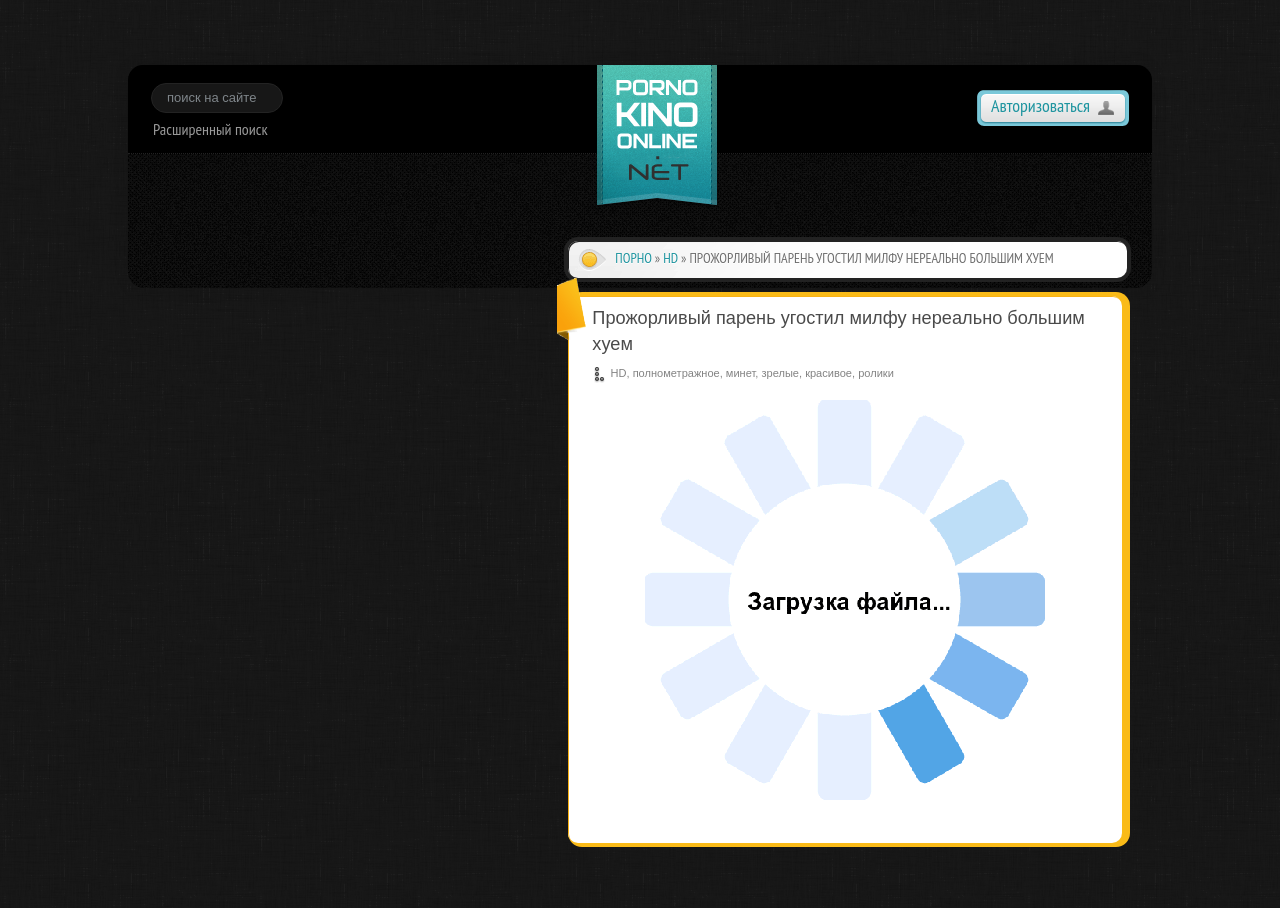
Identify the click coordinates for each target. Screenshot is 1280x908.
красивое (828, 373)
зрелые (780, 373)
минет (740, 373)
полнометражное (676, 373)
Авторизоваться (1040, 105)
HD (670, 258)
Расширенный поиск (210, 129)
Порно (633, 258)
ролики (876, 373)
